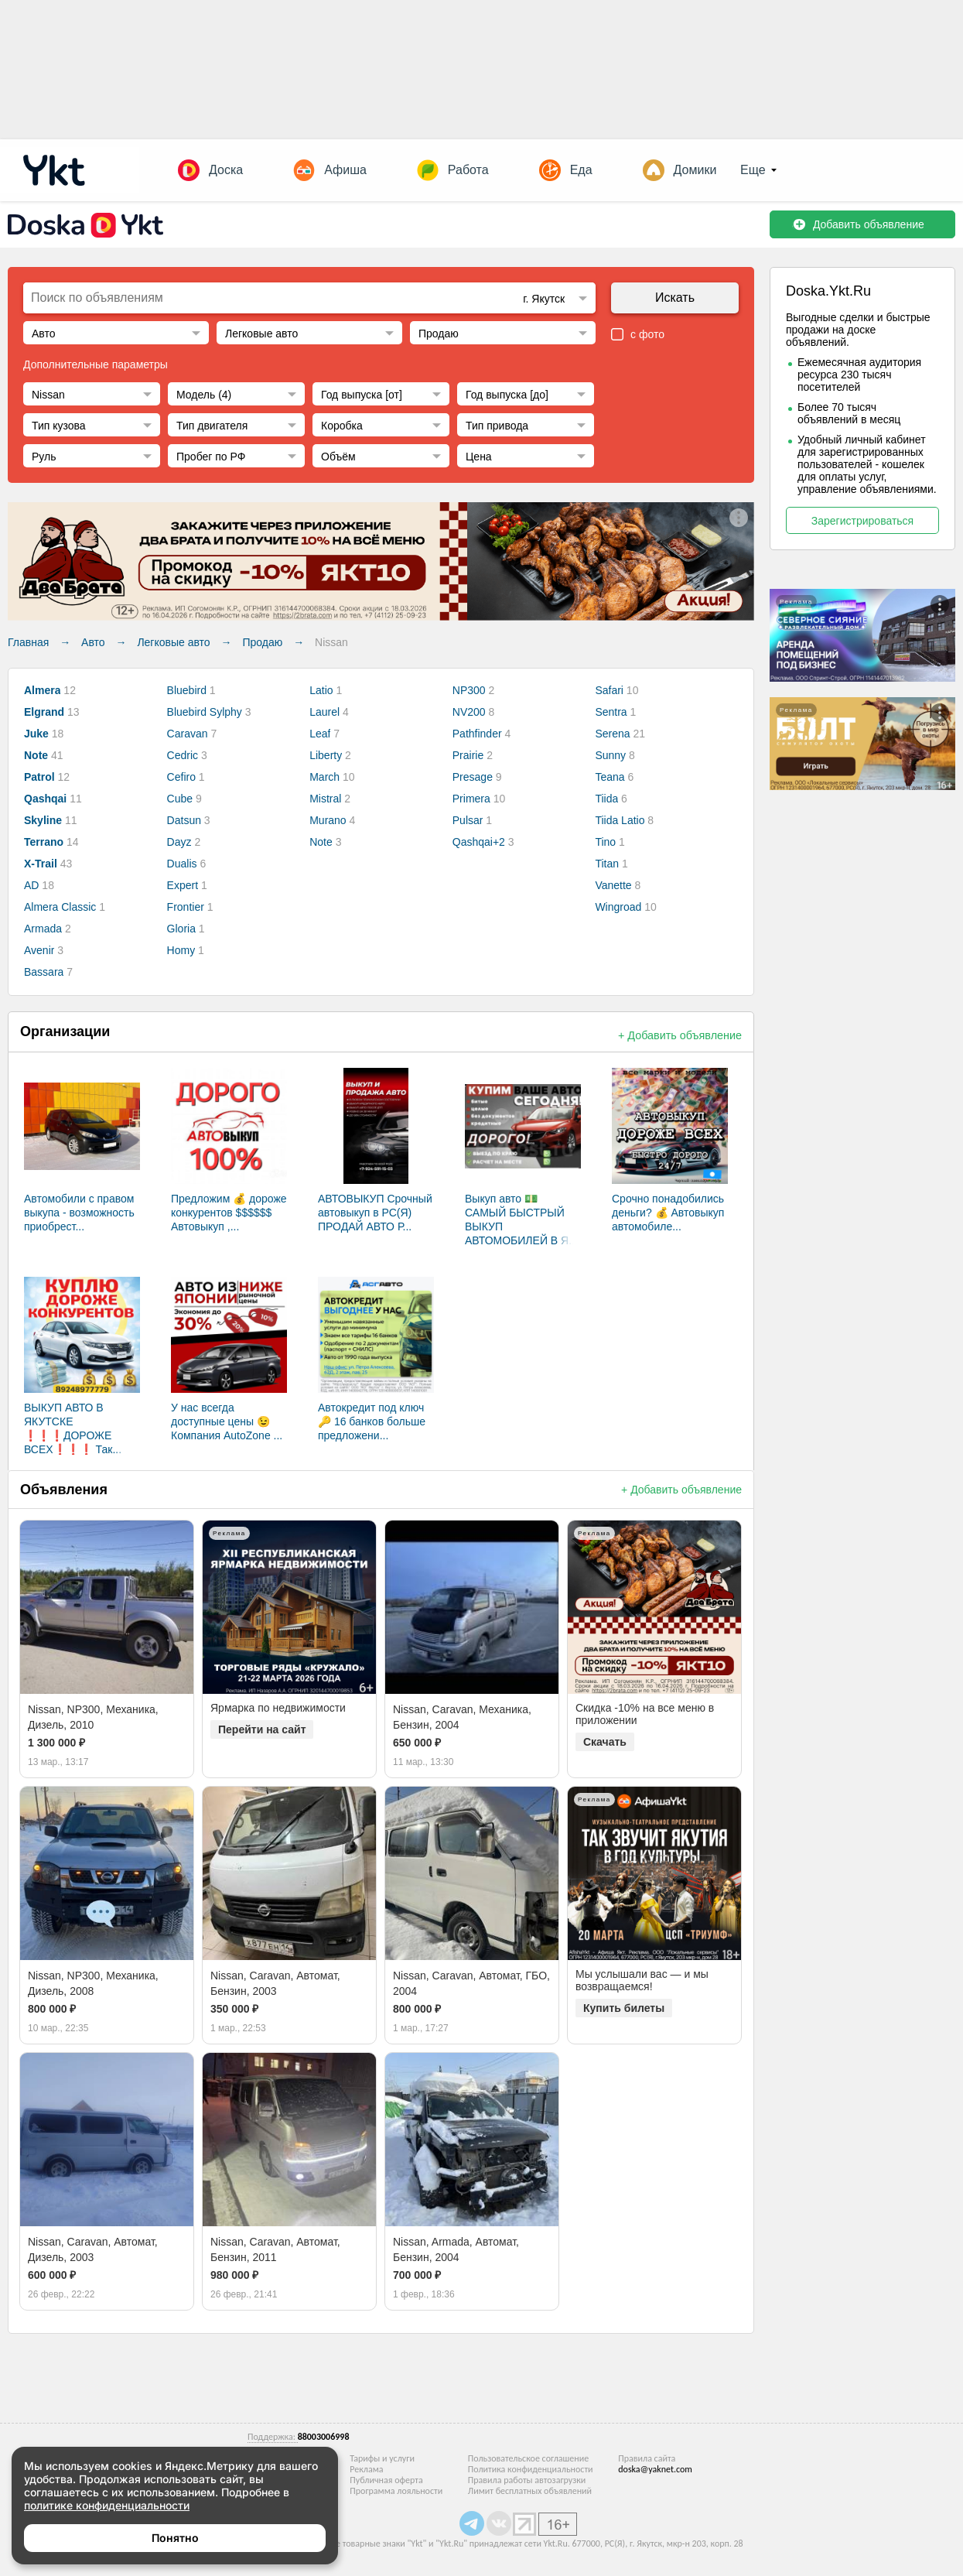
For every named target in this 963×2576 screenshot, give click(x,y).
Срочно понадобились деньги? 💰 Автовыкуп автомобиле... (668, 1212)
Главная (28, 642)
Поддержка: (273, 2436)
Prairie (467, 755)
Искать (675, 297)
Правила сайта (646, 2458)
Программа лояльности (396, 2490)
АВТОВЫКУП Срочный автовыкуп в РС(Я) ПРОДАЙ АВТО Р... (375, 1212)
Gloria (181, 928)
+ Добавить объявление (680, 1035)
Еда (581, 169)
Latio (321, 690)
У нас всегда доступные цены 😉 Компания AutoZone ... (226, 1421)
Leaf (319, 733)
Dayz (179, 842)
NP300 (469, 690)
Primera (471, 798)
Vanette (613, 885)
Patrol (39, 777)
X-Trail (40, 863)
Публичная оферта (386, 2480)
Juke (36, 733)
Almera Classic (60, 907)
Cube (180, 798)
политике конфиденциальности (107, 2505)
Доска (226, 169)
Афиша (345, 169)
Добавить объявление (858, 224)
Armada (43, 928)
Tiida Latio (619, 820)
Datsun (184, 820)
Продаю (262, 642)
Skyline (43, 820)
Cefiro (181, 777)
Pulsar (467, 820)
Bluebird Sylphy (204, 712)
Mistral (325, 798)
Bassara (43, 972)
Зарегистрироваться (862, 521)
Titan (607, 863)
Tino (605, 842)
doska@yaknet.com (655, 2469)
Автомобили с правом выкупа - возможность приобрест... (79, 1212)
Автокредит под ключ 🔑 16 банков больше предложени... (371, 1421)
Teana (609, 777)
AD (31, 885)
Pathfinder (477, 733)
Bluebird (187, 690)
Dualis (182, 863)
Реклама (366, 2469)
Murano (327, 820)
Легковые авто (173, 642)
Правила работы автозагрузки (527, 2480)
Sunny (610, 755)
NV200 (469, 712)
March (324, 777)
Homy (181, 950)
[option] (106, 1607)
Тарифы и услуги (382, 2458)
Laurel (324, 712)
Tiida (606, 798)
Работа (468, 169)
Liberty (325, 755)
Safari (609, 690)
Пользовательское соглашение (528, 2458)
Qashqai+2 (478, 842)
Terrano (43, 842)
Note (36, 755)
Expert (182, 885)
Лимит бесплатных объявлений (530, 2490)
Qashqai (45, 798)
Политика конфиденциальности (530, 2469)
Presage (472, 777)
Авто (93, 642)
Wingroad (618, 907)
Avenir (39, 950)
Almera (42, 690)
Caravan (187, 733)
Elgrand (44, 712)
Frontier (185, 907)
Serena (612, 733)
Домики (695, 169)
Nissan (331, 642)
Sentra (611, 712)
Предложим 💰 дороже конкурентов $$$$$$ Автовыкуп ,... (229, 1212)
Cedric (182, 755)
